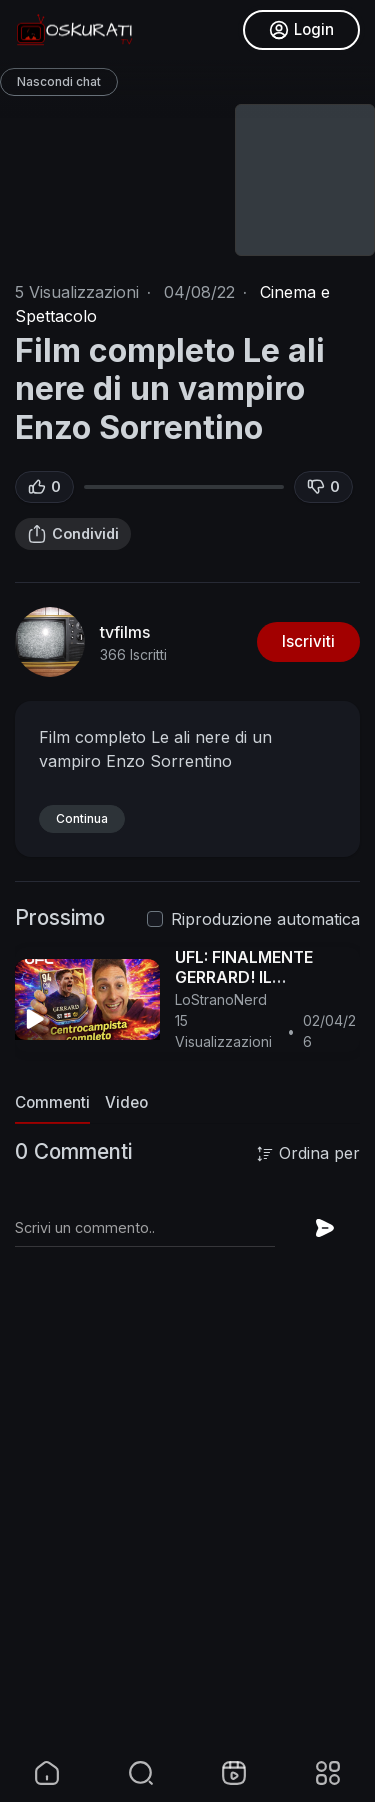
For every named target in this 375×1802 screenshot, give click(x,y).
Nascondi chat (59, 81)
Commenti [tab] (52, 1102)
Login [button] (301, 30)
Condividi (73, 534)
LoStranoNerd (221, 999)
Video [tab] (126, 1102)
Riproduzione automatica (265, 919)
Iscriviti (308, 641)
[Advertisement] (187, 1554)
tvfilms (125, 632)
